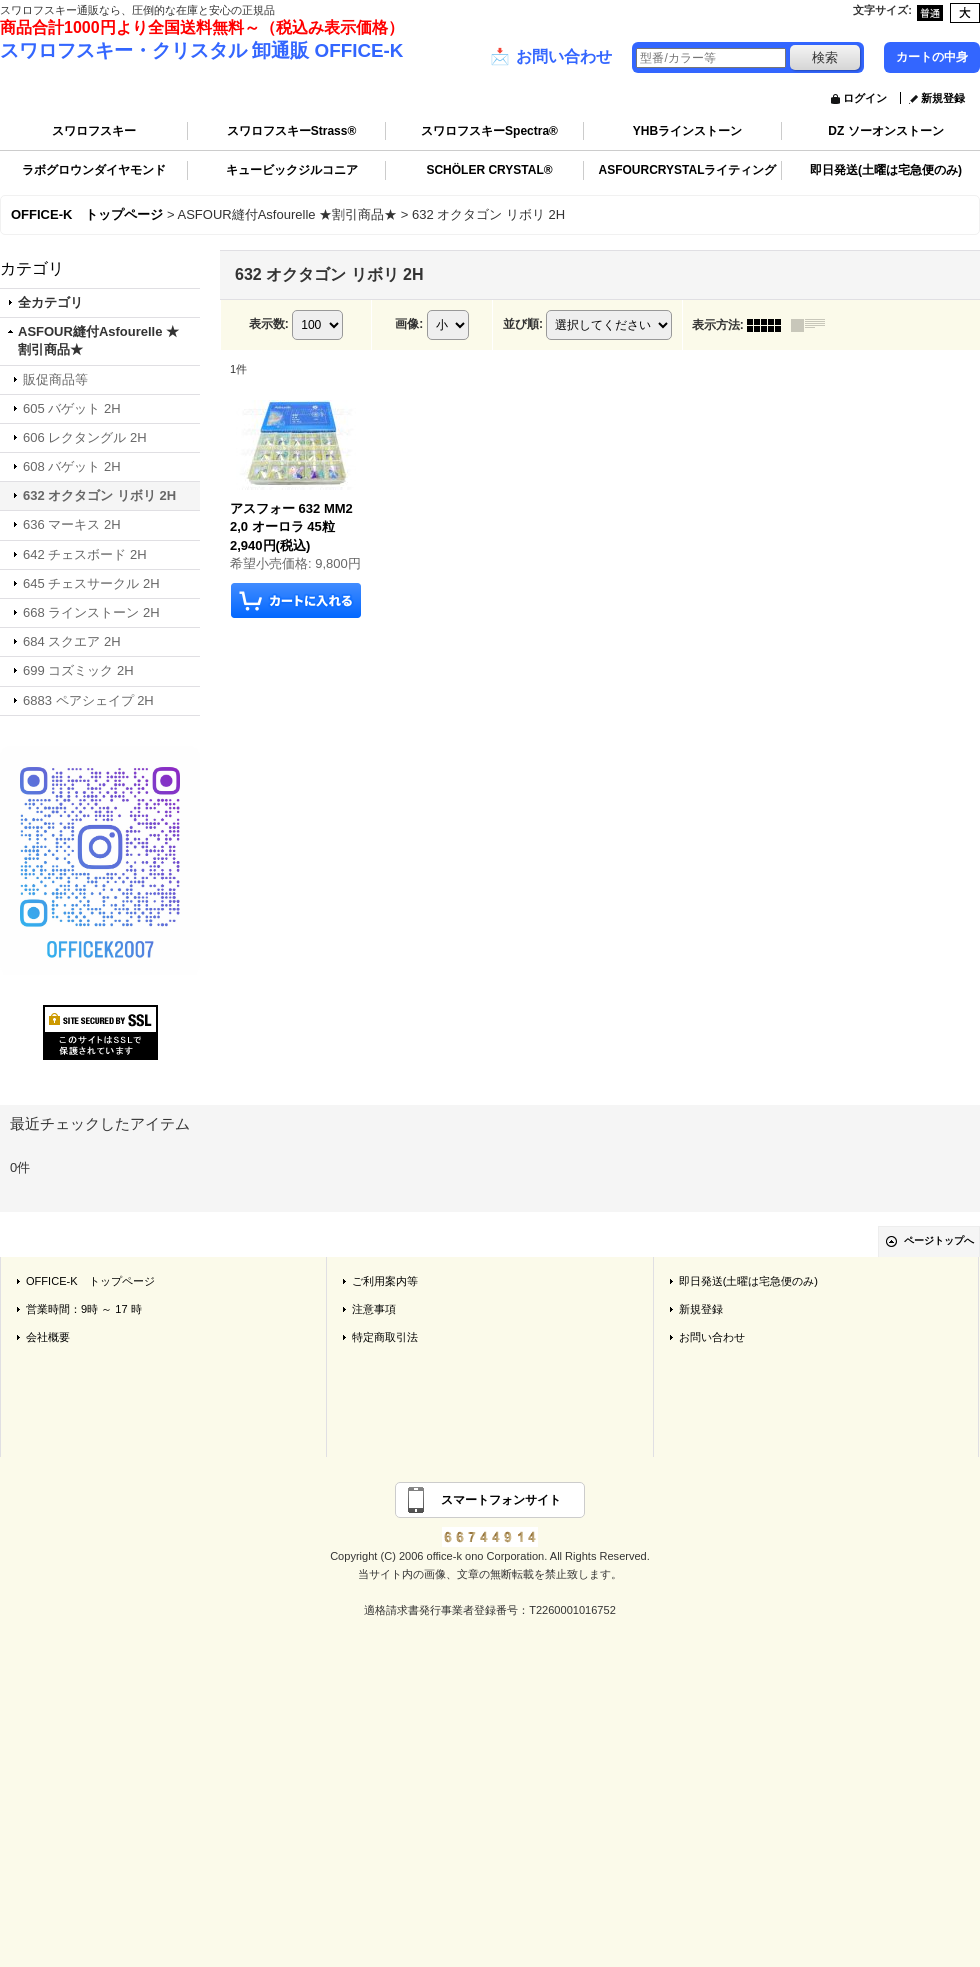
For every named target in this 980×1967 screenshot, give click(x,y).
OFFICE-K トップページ (90, 1281)
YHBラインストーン (687, 131)
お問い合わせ (551, 57)
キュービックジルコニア (292, 170)
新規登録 (943, 98)
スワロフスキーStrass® (292, 131)
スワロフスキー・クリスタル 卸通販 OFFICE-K (201, 50)
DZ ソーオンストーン (885, 131)
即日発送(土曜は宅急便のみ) (886, 170)
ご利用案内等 (385, 1281)
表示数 (269, 324)
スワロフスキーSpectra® (489, 131)
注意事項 (374, 1309)
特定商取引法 (385, 1337)
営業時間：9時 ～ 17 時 (84, 1309)
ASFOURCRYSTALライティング (688, 170)
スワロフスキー (94, 131)
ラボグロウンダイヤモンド (94, 170)
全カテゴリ (50, 302)
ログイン (865, 98)
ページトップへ (939, 1240)
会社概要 (48, 1337)
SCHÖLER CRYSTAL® (489, 170)
